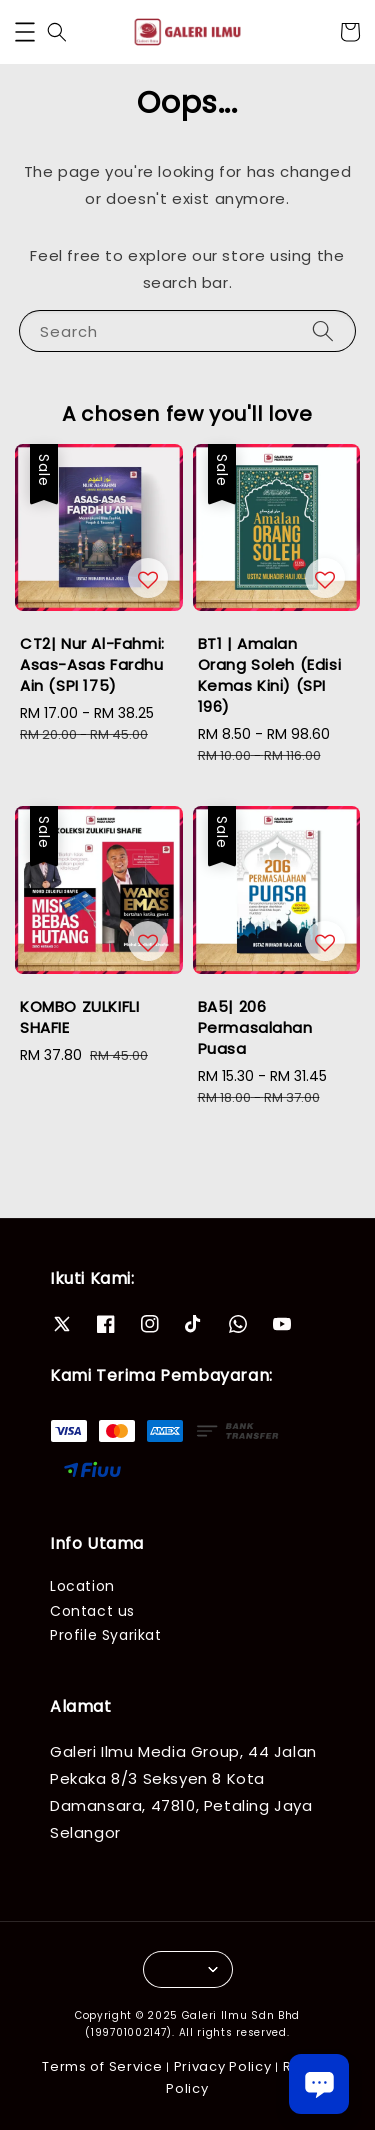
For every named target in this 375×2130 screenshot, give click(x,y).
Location (82, 1586)
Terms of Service (102, 2066)
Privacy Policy (223, 2066)
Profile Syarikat (106, 1635)
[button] (25, 32)
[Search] (323, 330)
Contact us (92, 1611)
